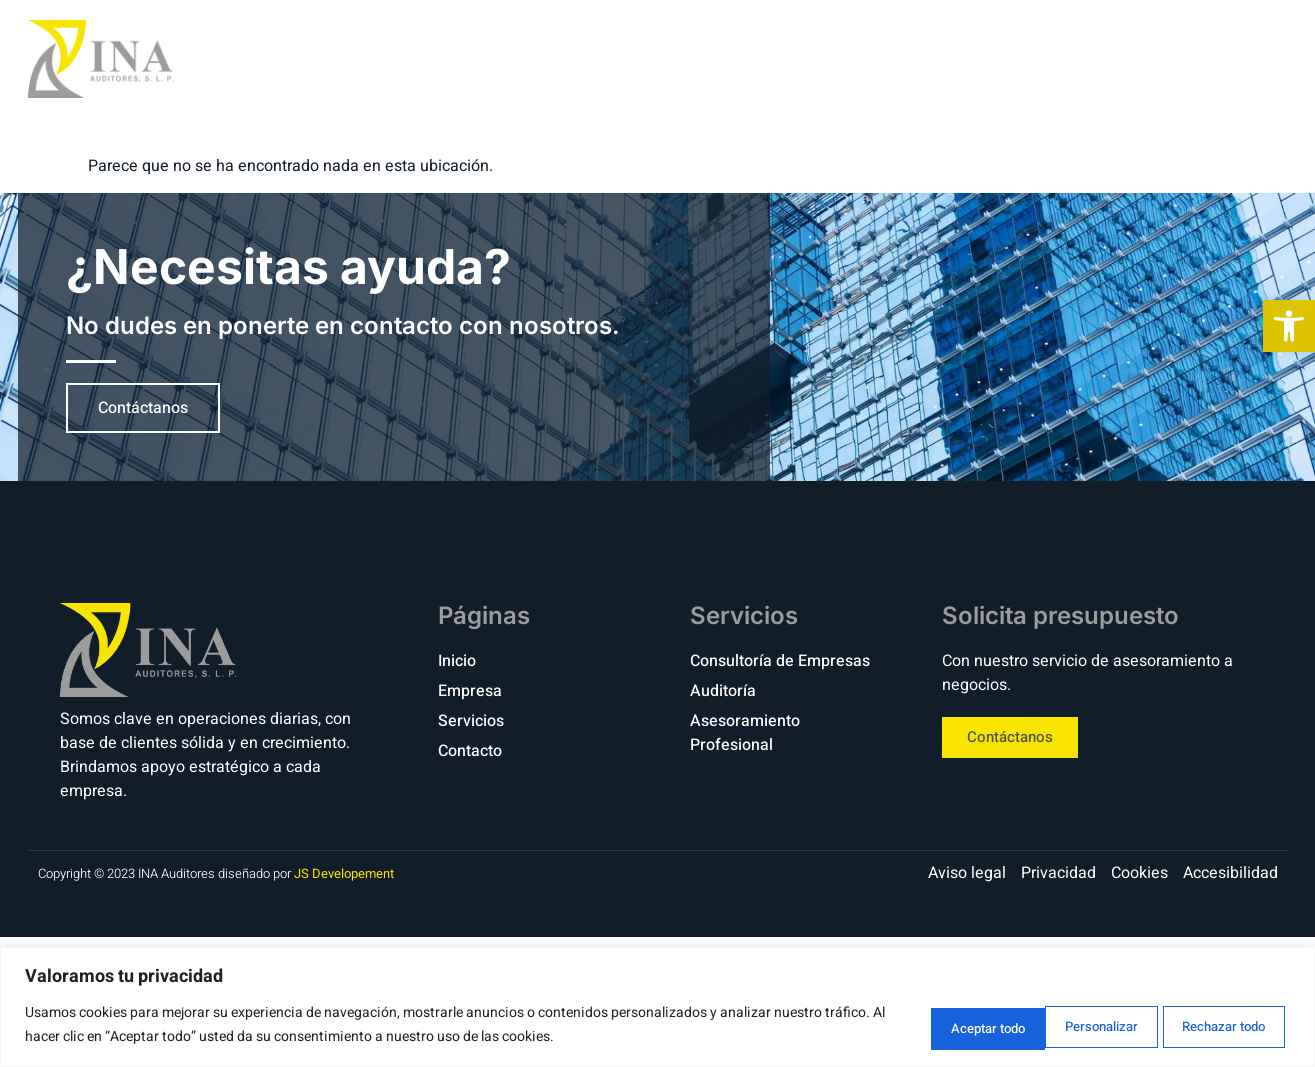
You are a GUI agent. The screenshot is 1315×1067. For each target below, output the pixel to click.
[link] (1289, 326)
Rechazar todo (1071, 1025)
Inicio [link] (814, 58)
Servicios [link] (1046, 58)
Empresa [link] (920, 58)
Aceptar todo (1221, 1025)
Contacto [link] (1180, 58)
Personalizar (922, 1025)
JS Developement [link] (344, 873)
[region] (657, 1007)
